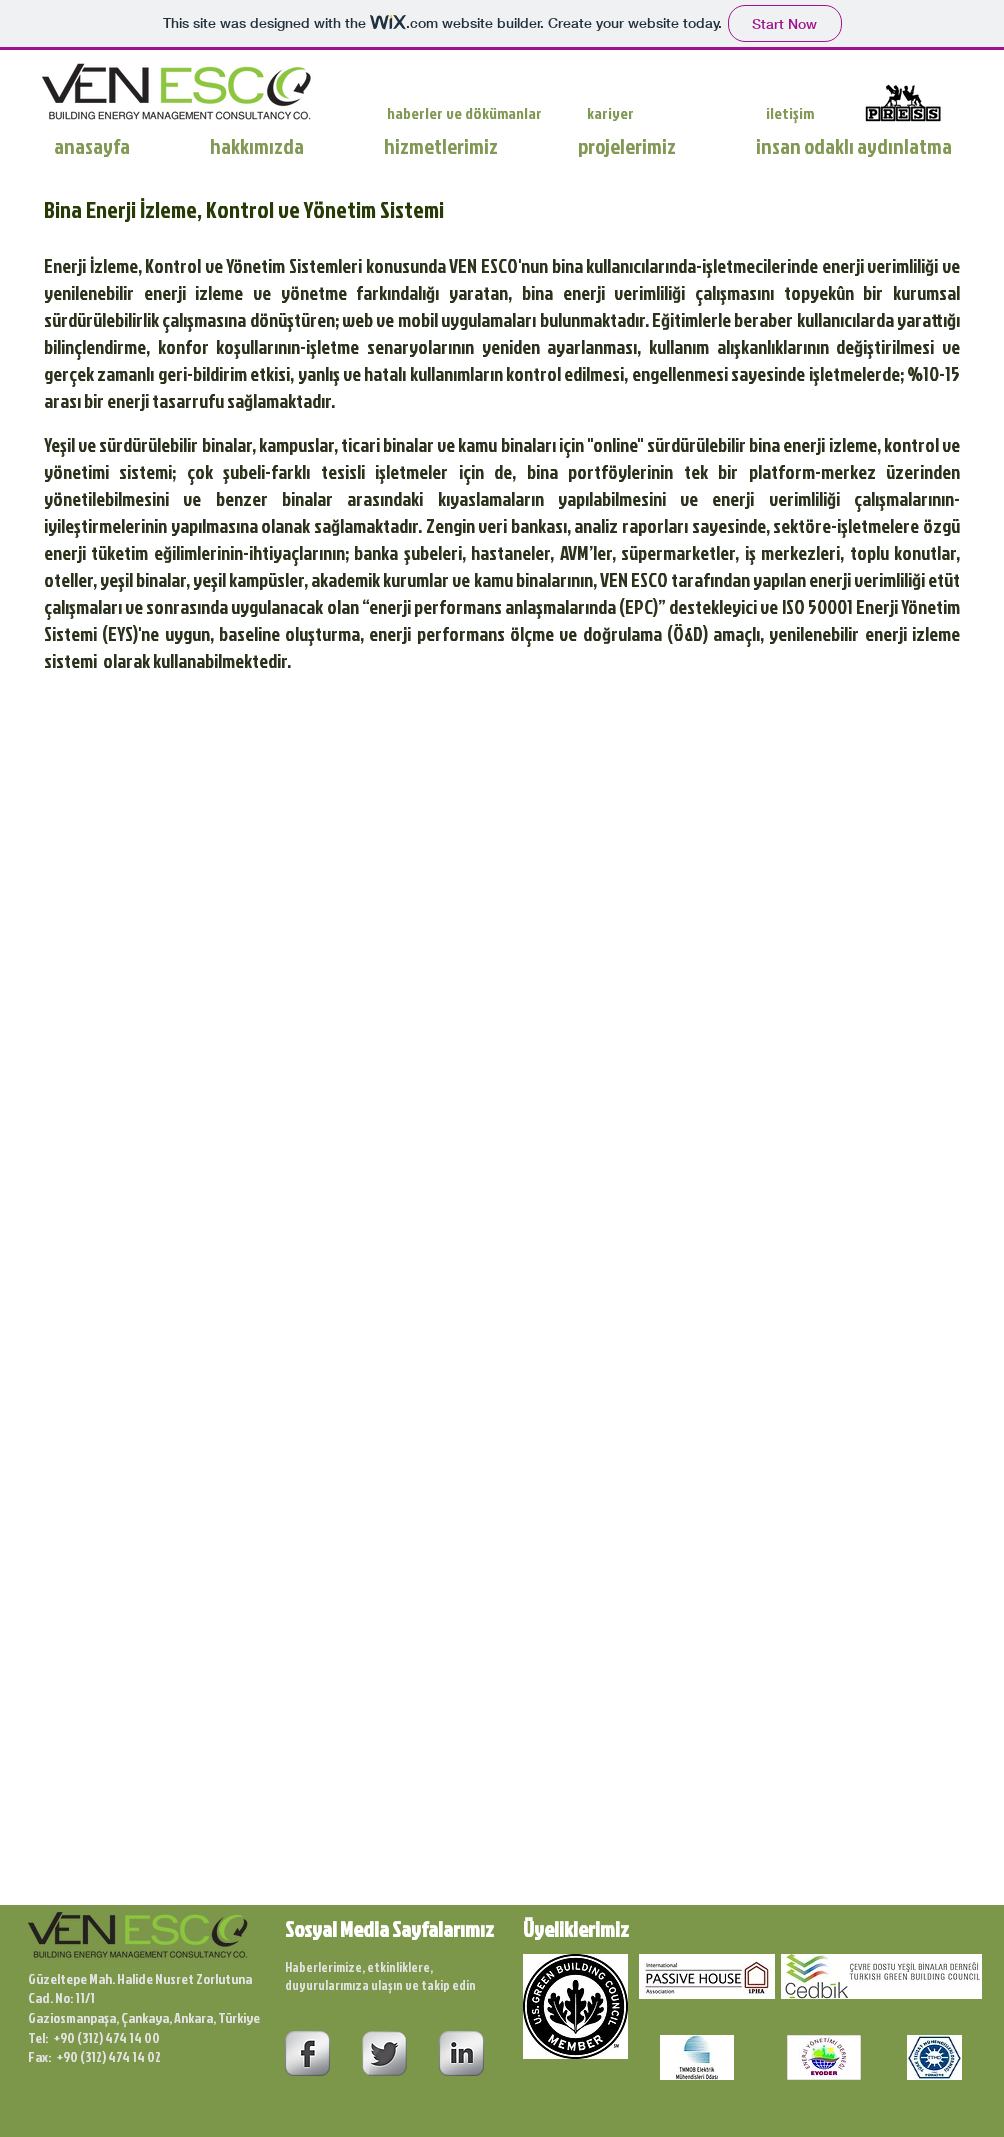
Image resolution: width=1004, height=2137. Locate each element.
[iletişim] (790, 113)
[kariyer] (617, 113)
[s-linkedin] (461, 2053)
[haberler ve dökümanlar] (471, 113)
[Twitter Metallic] (384, 2053)
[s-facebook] (307, 2053)
